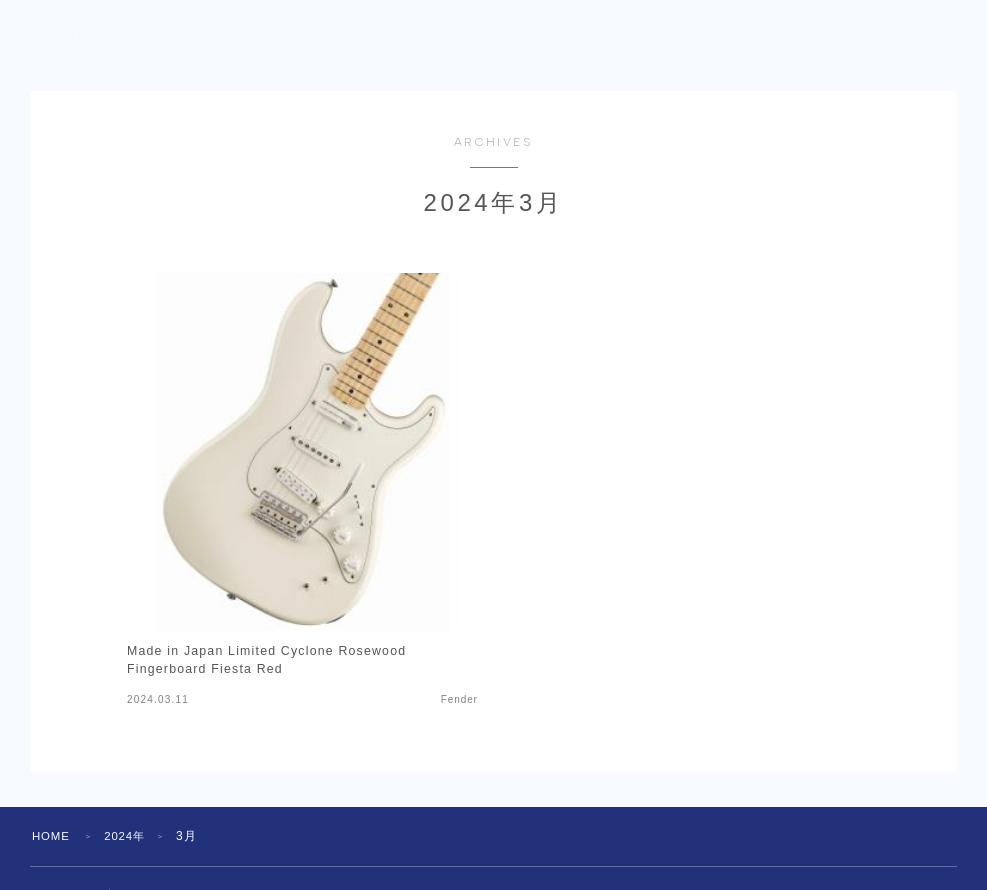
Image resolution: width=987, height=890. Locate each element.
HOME (52, 836)
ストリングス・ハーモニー (223, 46)
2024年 (129, 836)
